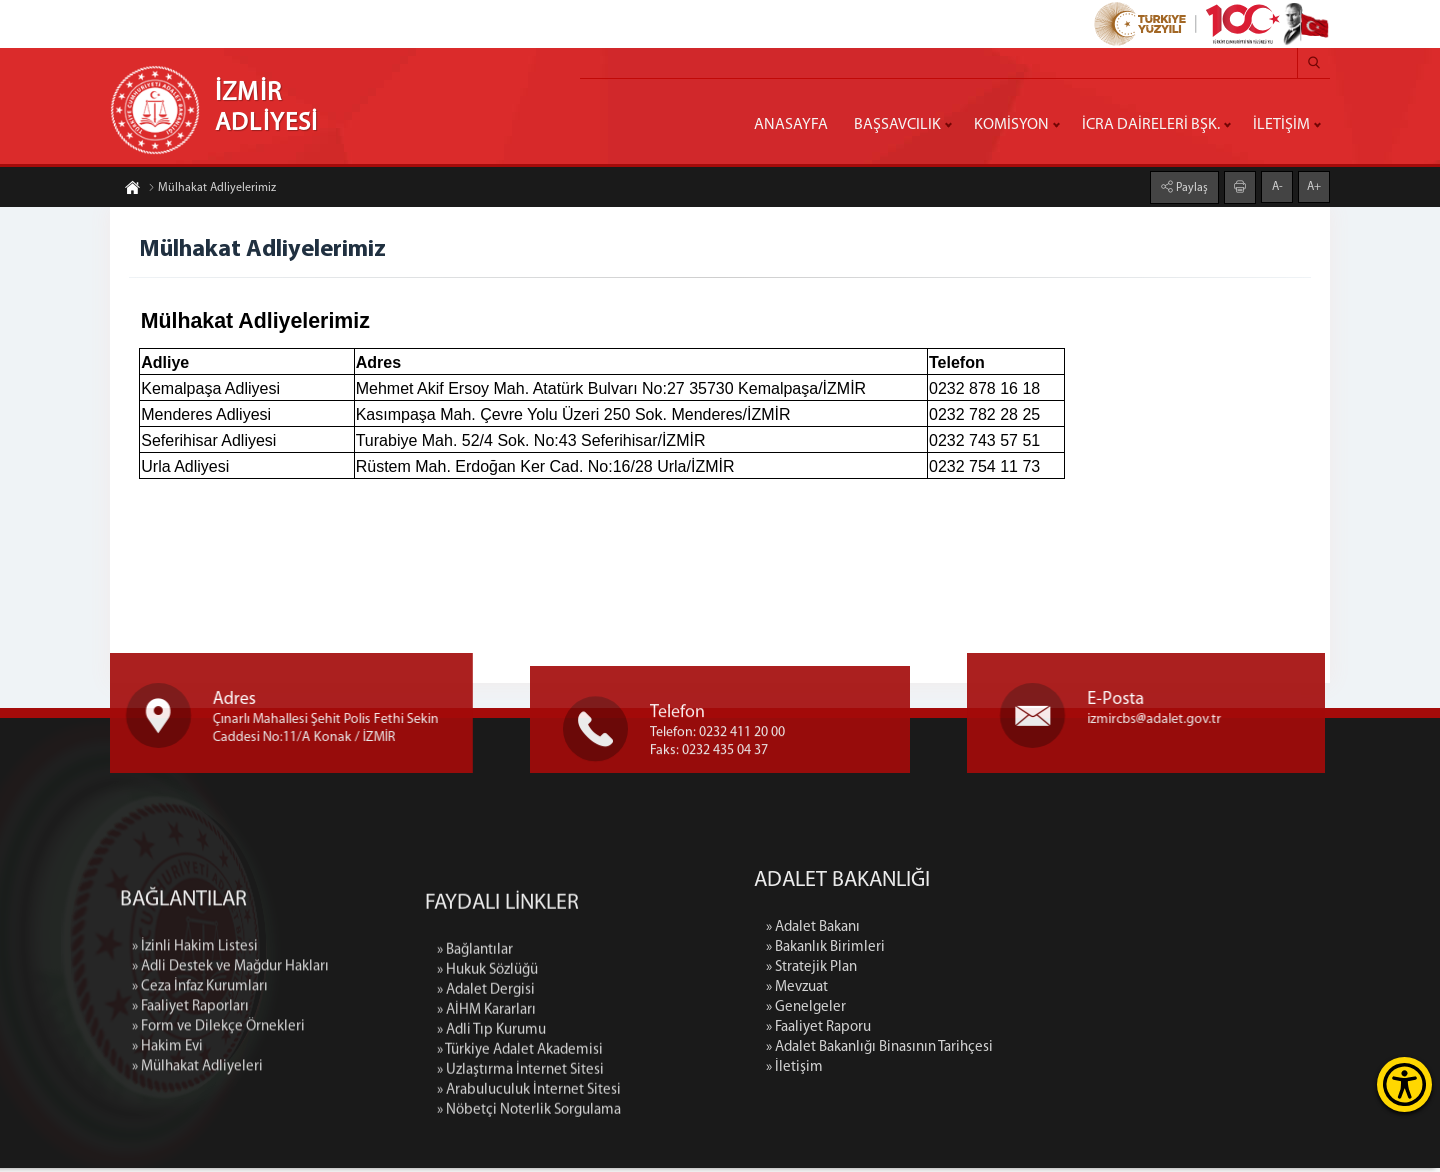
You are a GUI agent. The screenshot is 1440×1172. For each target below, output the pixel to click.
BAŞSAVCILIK (897, 125)
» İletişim (949, 1071)
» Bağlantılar (475, 1101)
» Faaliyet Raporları (190, 1136)
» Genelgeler (961, 1011)
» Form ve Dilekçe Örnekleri (218, 1156)
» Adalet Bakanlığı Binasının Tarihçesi (1034, 1051)
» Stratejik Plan (966, 971)
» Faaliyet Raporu (973, 1031)
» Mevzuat (952, 991)
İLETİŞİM (1281, 125)
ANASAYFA (791, 125)
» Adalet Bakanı (968, 931)
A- (1277, 184)
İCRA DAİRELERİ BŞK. (1151, 125)
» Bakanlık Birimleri (980, 951)
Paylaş (1190, 185)
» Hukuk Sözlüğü (487, 1121)
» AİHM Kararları (486, 1161)
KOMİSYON (1011, 125)
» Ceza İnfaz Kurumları (200, 1116)
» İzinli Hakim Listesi (195, 1076)
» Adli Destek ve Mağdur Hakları (230, 1096)
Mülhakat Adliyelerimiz (212, 191)
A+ (1314, 184)
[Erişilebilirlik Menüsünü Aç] (1404, 1084)
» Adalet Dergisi (486, 1141)
